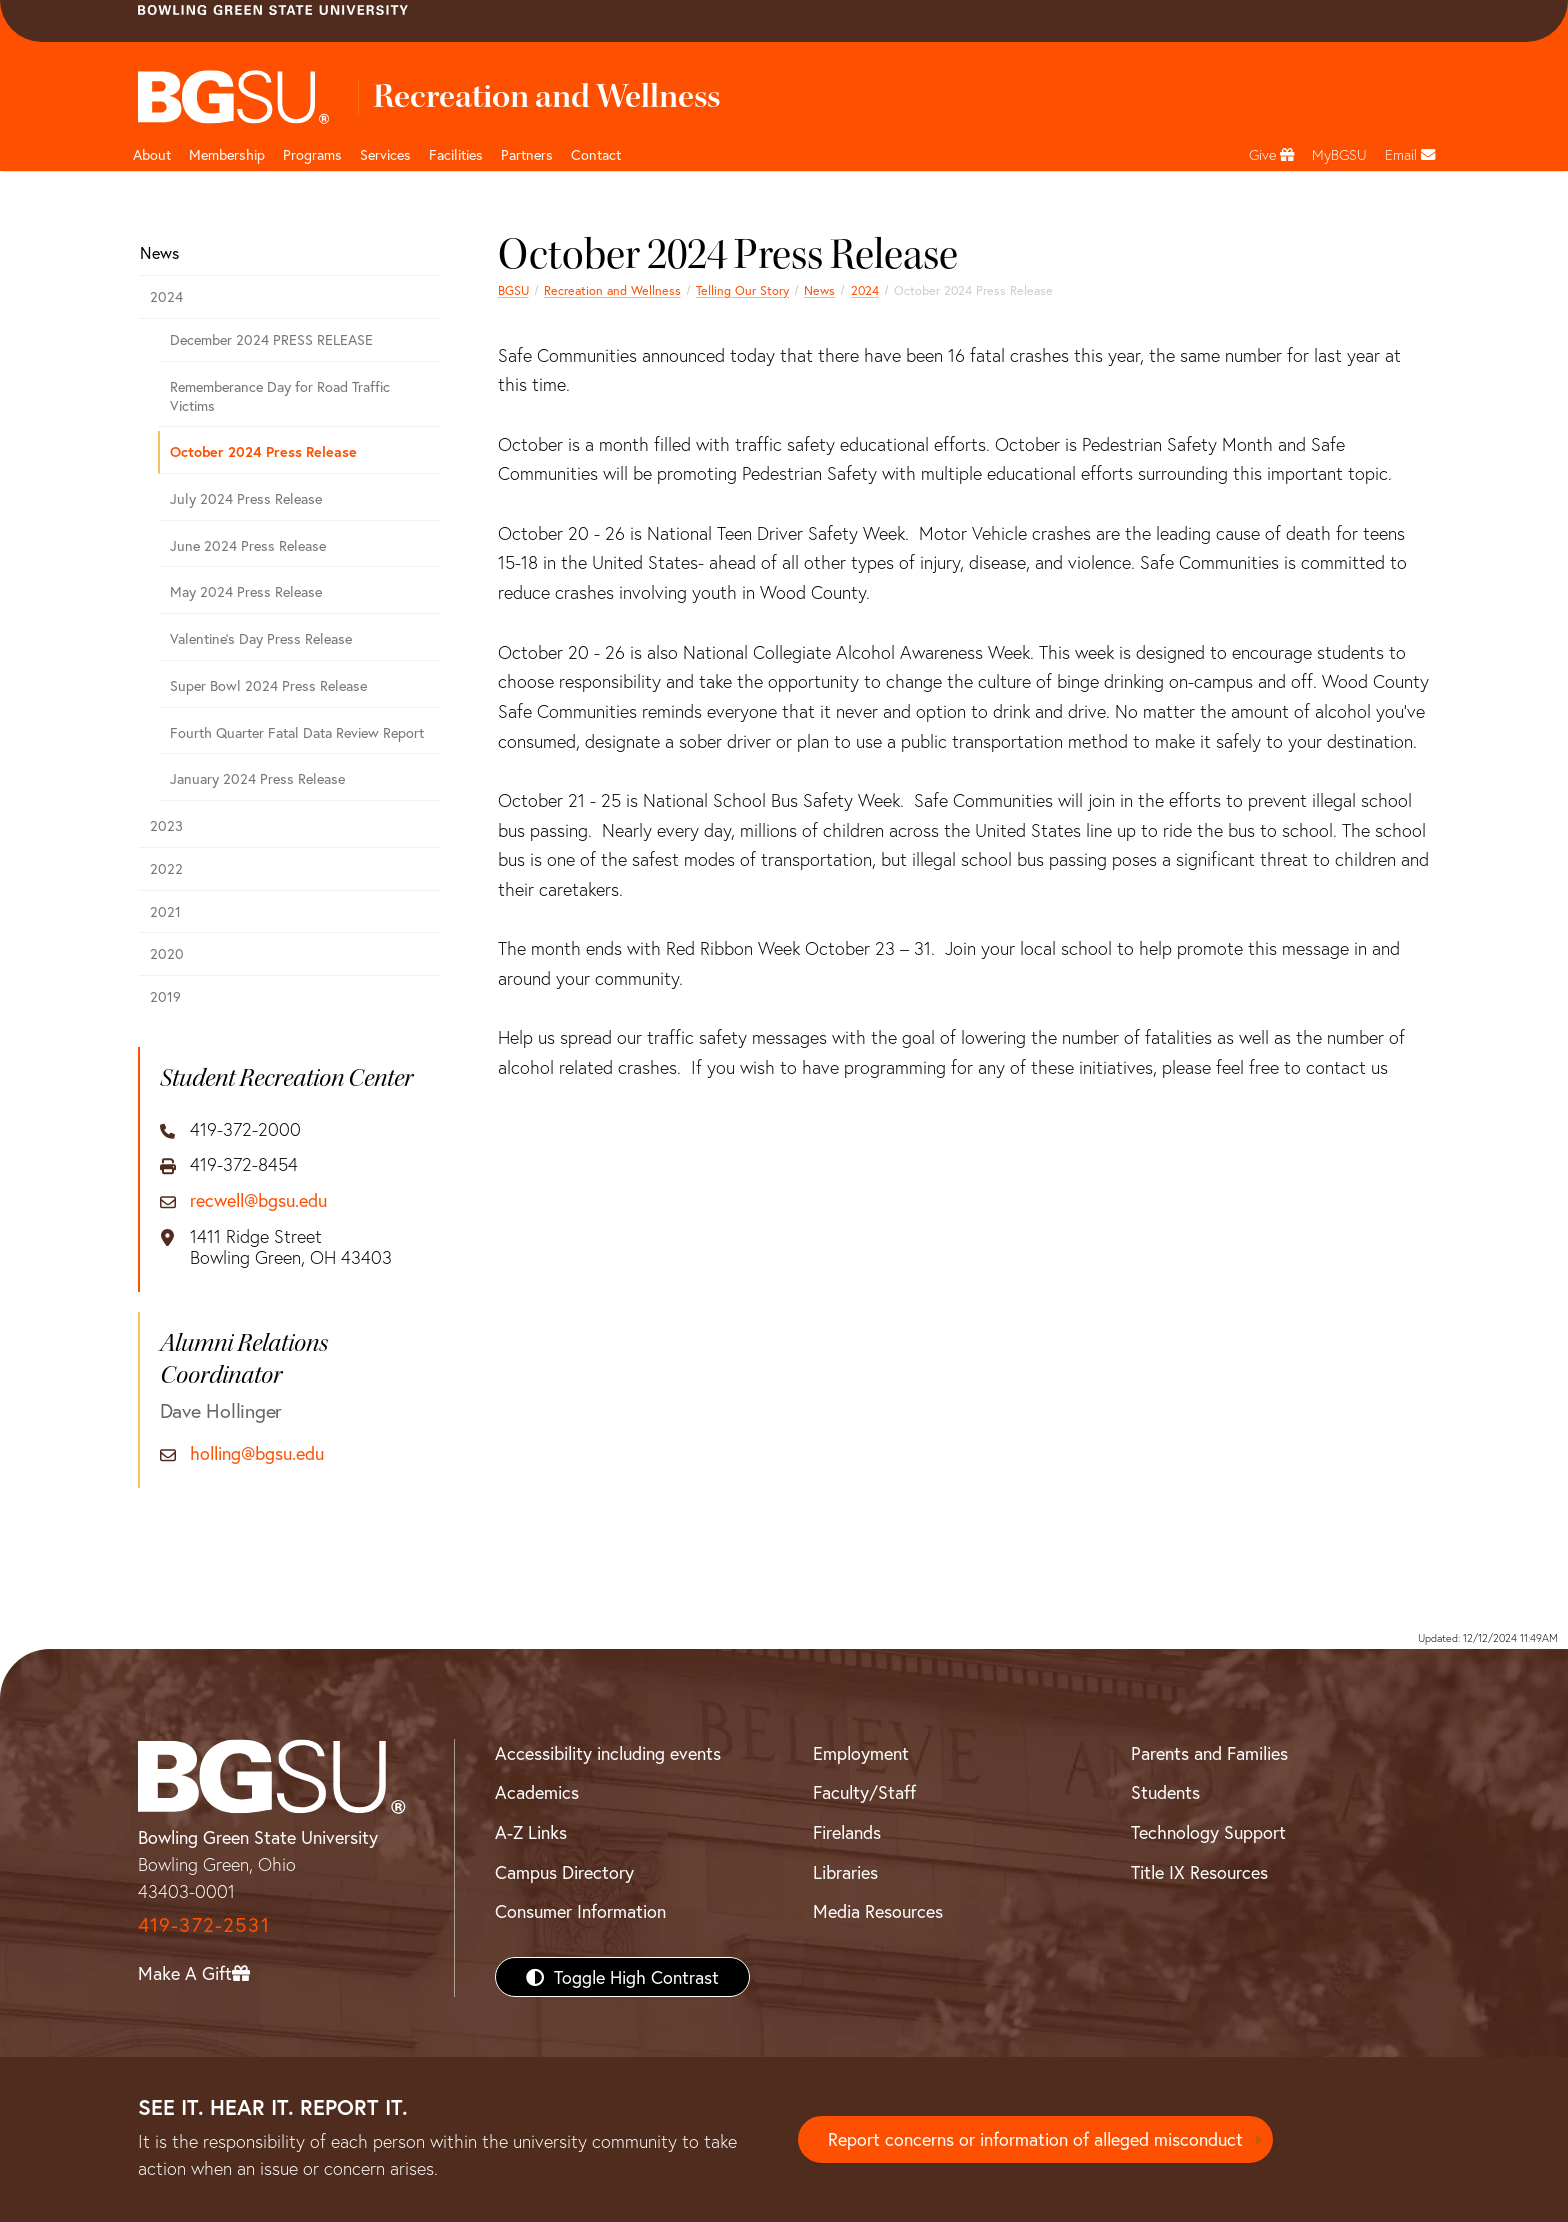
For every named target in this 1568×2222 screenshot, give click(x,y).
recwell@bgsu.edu (258, 1201)
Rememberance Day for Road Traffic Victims (280, 396)
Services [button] (385, 154)
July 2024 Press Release (246, 498)
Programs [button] (312, 154)
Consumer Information (580, 1911)
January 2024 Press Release (257, 778)
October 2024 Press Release (263, 451)
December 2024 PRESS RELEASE (271, 339)
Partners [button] (527, 154)
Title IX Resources (1199, 1872)
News (819, 290)
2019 (165, 996)
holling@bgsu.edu (257, 1454)
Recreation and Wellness (612, 290)
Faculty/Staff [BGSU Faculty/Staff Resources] (864, 1792)
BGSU (513, 290)
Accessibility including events (608, 1753)
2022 (166, 868)
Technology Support (1208, 1832)
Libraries (845, 1872)
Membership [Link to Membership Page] (227, 154)
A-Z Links (531, 1832)
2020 (167, 953)
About (152, 154)
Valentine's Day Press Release (261, 638)
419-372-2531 (204, 1924)
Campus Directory (564, 1872)
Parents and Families (1209, 1753)
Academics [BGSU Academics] (537, 1792)
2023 (166, 825)
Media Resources (878, 1911)
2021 (165, 911)
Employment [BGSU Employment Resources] (861, 1753)
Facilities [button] (456, 154)
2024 (865, 290)
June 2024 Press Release (248, 545)
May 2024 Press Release (246, 591)
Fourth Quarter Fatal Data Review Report (297, 732)
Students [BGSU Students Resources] (1165, 1792)
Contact (596, 154)
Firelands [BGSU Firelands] (847, 1832)
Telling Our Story (742, 290)
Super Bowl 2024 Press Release (268, 685)
